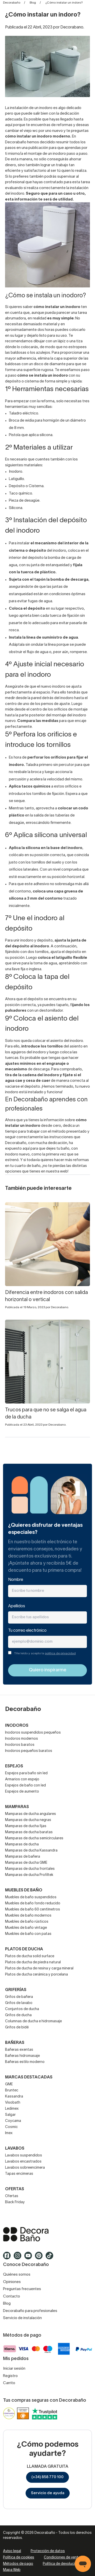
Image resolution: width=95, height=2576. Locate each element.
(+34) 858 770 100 (47, 2477)
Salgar (10, 2115)
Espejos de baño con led (25, 1785)
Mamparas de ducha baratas (29, 1832)
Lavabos (14, 2148)
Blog (33, 2)
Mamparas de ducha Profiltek (29, 1875)
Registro (10, 2376)
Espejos (14, 1766)
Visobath (12, 2102)
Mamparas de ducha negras (28, 1820)
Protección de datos (48, 2551)
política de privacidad (60, 1653)
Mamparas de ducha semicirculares (34, 1838)
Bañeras (14, 2043)
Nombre (15, 1580)
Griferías (15, 1990)
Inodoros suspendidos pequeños (33, 1732)
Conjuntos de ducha (22, 2009)
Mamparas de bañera (22, 1856)
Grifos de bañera (19, 1997)
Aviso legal (12, 2551)
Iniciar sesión (14, 2368)
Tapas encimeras (19, 2174)
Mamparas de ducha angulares (30, 1814)
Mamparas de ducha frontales (30, 1869)
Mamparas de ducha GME (26, 1862)
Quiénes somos (16, 2274)
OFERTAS (14, 2189)
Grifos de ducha (18, 2015)
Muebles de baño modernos (28, 1915)
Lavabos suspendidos (23, 2155)
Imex (9, 2133)
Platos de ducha (24, 1949)
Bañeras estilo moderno (25, 2062)
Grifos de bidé (17, 2027)
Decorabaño (11, 2)
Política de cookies (18, 2557)
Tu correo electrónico (27, 1630)
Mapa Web (12, 2570)
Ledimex (12, 2108)
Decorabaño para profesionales (30, 2311)
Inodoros (16, 1725)
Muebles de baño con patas (28, 1934)
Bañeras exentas (19, 2049)
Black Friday (15, 2202)
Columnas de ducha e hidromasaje (33, 2021)
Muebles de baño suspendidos (30, 1897)
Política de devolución (61, 2564)
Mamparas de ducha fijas (25, 1826)
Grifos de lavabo (18, 2003)
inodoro (45, 108)
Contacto (11, 2296)
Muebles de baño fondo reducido (32, 1903)
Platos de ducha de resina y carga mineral (39, 1968)
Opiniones (12, 2282)
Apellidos (16, 1606)
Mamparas (17, 1807)
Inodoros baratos (19, 1745)
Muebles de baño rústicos (26, 1921)
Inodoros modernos (21, 1738)
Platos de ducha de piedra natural (33, 1962)
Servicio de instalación (22, 2318)
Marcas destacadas (28, 2077)
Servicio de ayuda (47, 2493)
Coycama (13, 2121)
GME (9, 2084)
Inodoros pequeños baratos (28, 1751)
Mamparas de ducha (22, 1844)
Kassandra (14, 2096)
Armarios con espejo (22, 1779)
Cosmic (11, 2127)
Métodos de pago (18, 2564)
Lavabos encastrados (23, 2161)
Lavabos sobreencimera (25, 2167)
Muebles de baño (23, 1890)
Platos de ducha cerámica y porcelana (36, 1974)
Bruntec (11, 2090)
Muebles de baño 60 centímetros (32, 1909)
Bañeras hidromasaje (22, 2056)
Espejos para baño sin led (26, 1773)
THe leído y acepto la (45, 1653)
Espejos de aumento (22, 1791)
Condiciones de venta (62, 2557)
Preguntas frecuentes (22, 2289)
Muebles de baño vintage (26, 1928)
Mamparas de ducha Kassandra (31, 1850)
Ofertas (11, 2196)
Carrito (9, 2383)
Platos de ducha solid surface (29, 1956)
